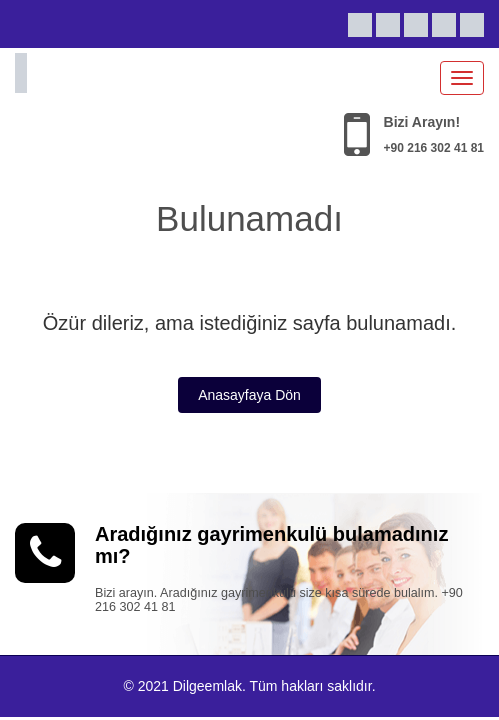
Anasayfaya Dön (249, 395)
